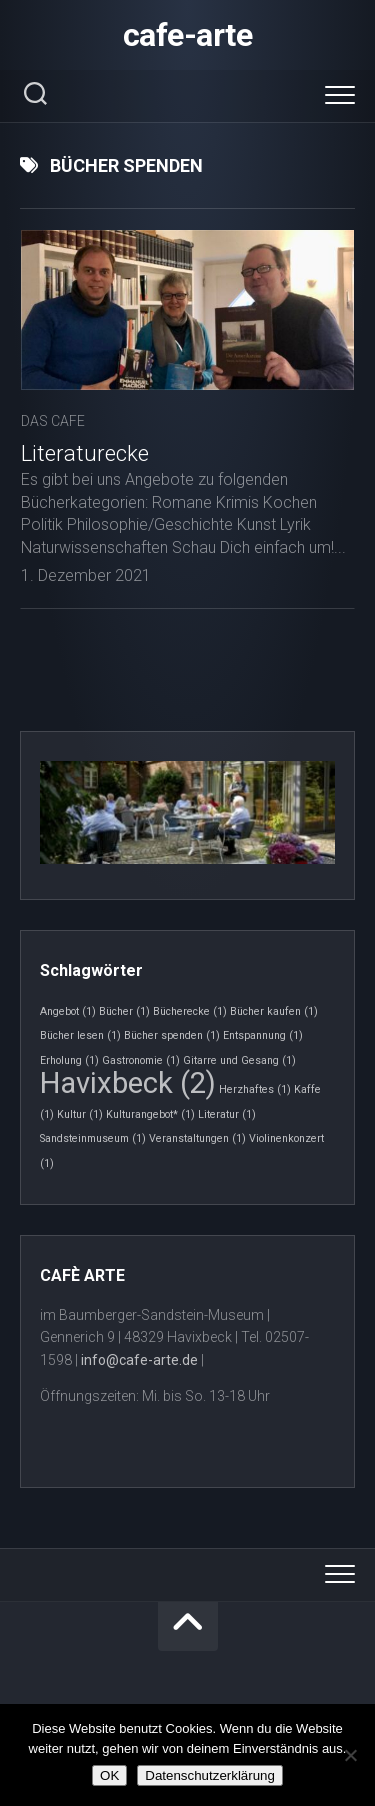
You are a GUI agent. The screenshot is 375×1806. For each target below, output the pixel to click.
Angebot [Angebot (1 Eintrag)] (68, 1011)
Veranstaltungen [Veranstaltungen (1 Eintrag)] (197, 1138)
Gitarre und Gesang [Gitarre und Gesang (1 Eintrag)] (239, 1060)
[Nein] (350, 1755)
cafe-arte (188, 35)
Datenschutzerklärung (210, 1775)
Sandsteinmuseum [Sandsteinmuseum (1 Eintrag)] (93, 1138)
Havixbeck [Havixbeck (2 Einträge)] (128, 1083)
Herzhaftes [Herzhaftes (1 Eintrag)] (255, 1089)
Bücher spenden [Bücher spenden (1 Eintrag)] (172, 1035)
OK (109, 1775)
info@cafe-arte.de (139, 1360)
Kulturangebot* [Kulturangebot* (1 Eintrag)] (150, 1114)
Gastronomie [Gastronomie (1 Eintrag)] (141, 1060)
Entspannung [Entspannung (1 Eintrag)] (263, 1035)
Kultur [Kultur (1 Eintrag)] (80, 1114)
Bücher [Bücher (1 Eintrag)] (124, 1011)
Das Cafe (53, 421)
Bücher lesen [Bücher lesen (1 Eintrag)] (80, 1035)
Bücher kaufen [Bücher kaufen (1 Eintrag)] (274, 1011)
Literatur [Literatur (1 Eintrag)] (227, 1114)
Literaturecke (85, 453)
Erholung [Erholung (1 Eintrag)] (69, 1060)
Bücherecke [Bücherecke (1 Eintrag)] (190, 1011)
